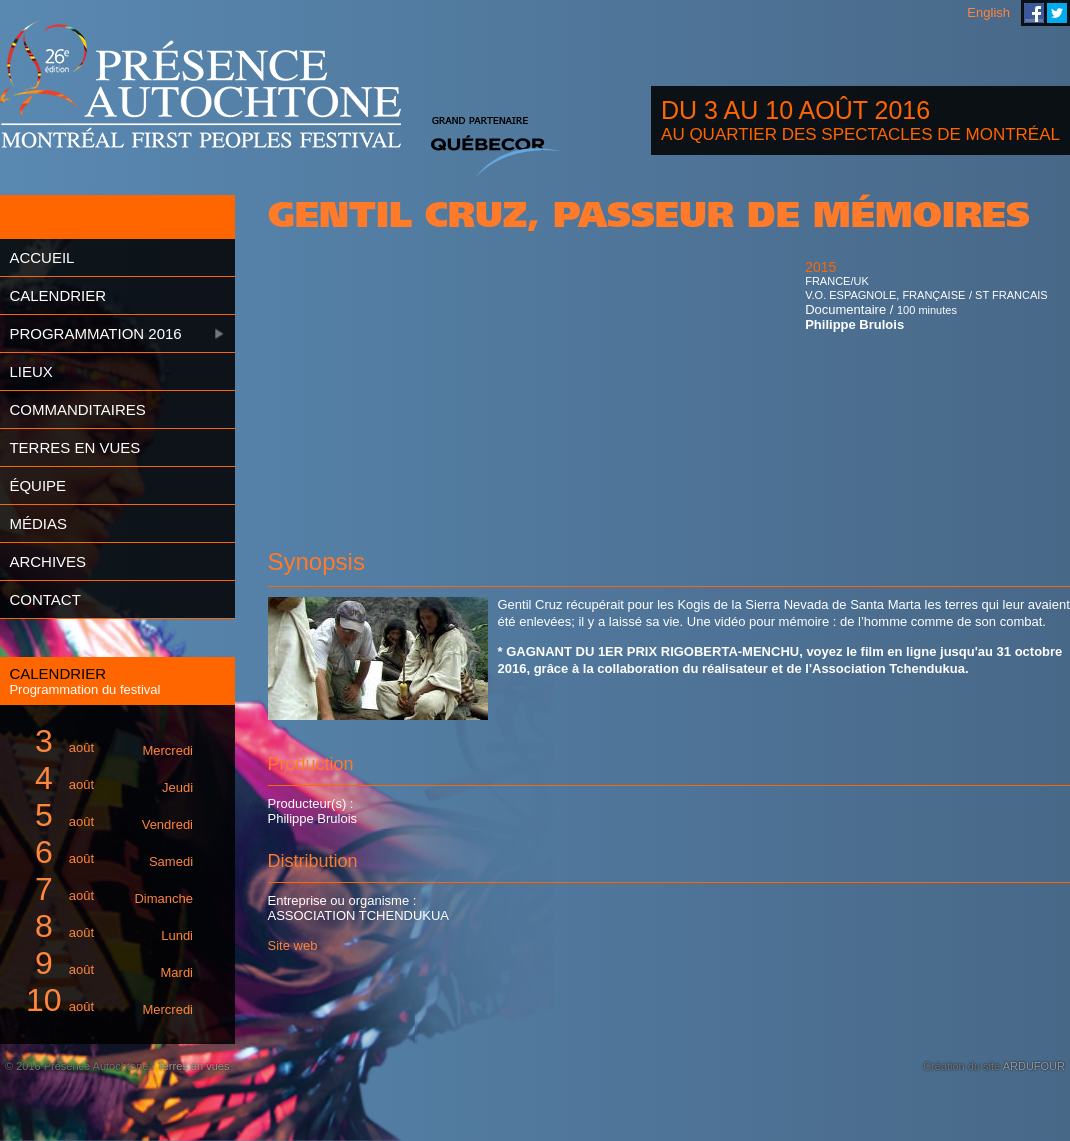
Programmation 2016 (95, 333)
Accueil (41, 257)
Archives (47, 561)
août (106, 741)
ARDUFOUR (1034, 1066)
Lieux (30, 371)
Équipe (37, 485)
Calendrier (57, 295)
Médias (38, 523)
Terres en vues (74, 447)
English (988, 12)
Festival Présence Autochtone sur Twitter (1057, 13)
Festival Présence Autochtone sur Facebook (1034, 13)
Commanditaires (77, 409)
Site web (293, 945)
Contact (44, 599)
